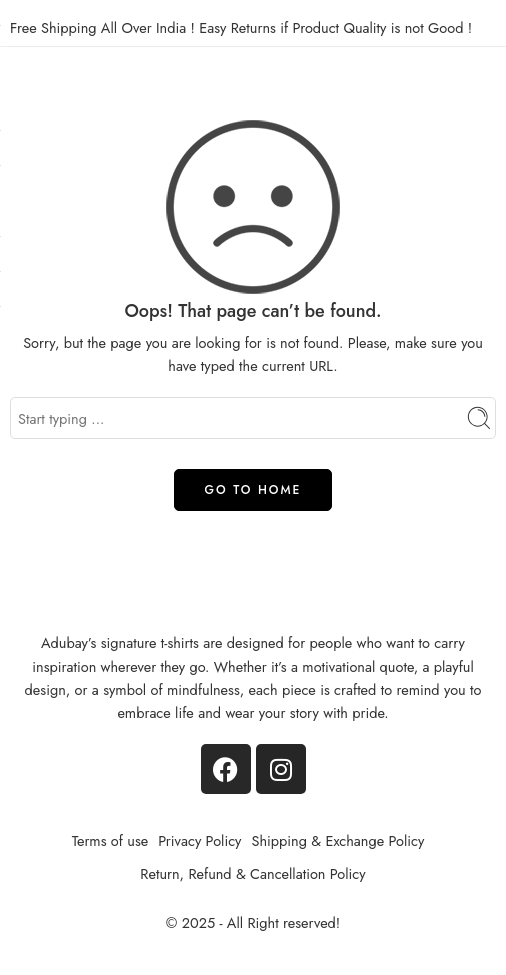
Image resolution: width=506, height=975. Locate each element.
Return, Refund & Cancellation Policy (252, 873)
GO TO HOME (253, 490)
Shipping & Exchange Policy (337, 840)
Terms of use (110, 840)
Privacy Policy (199, 840)
